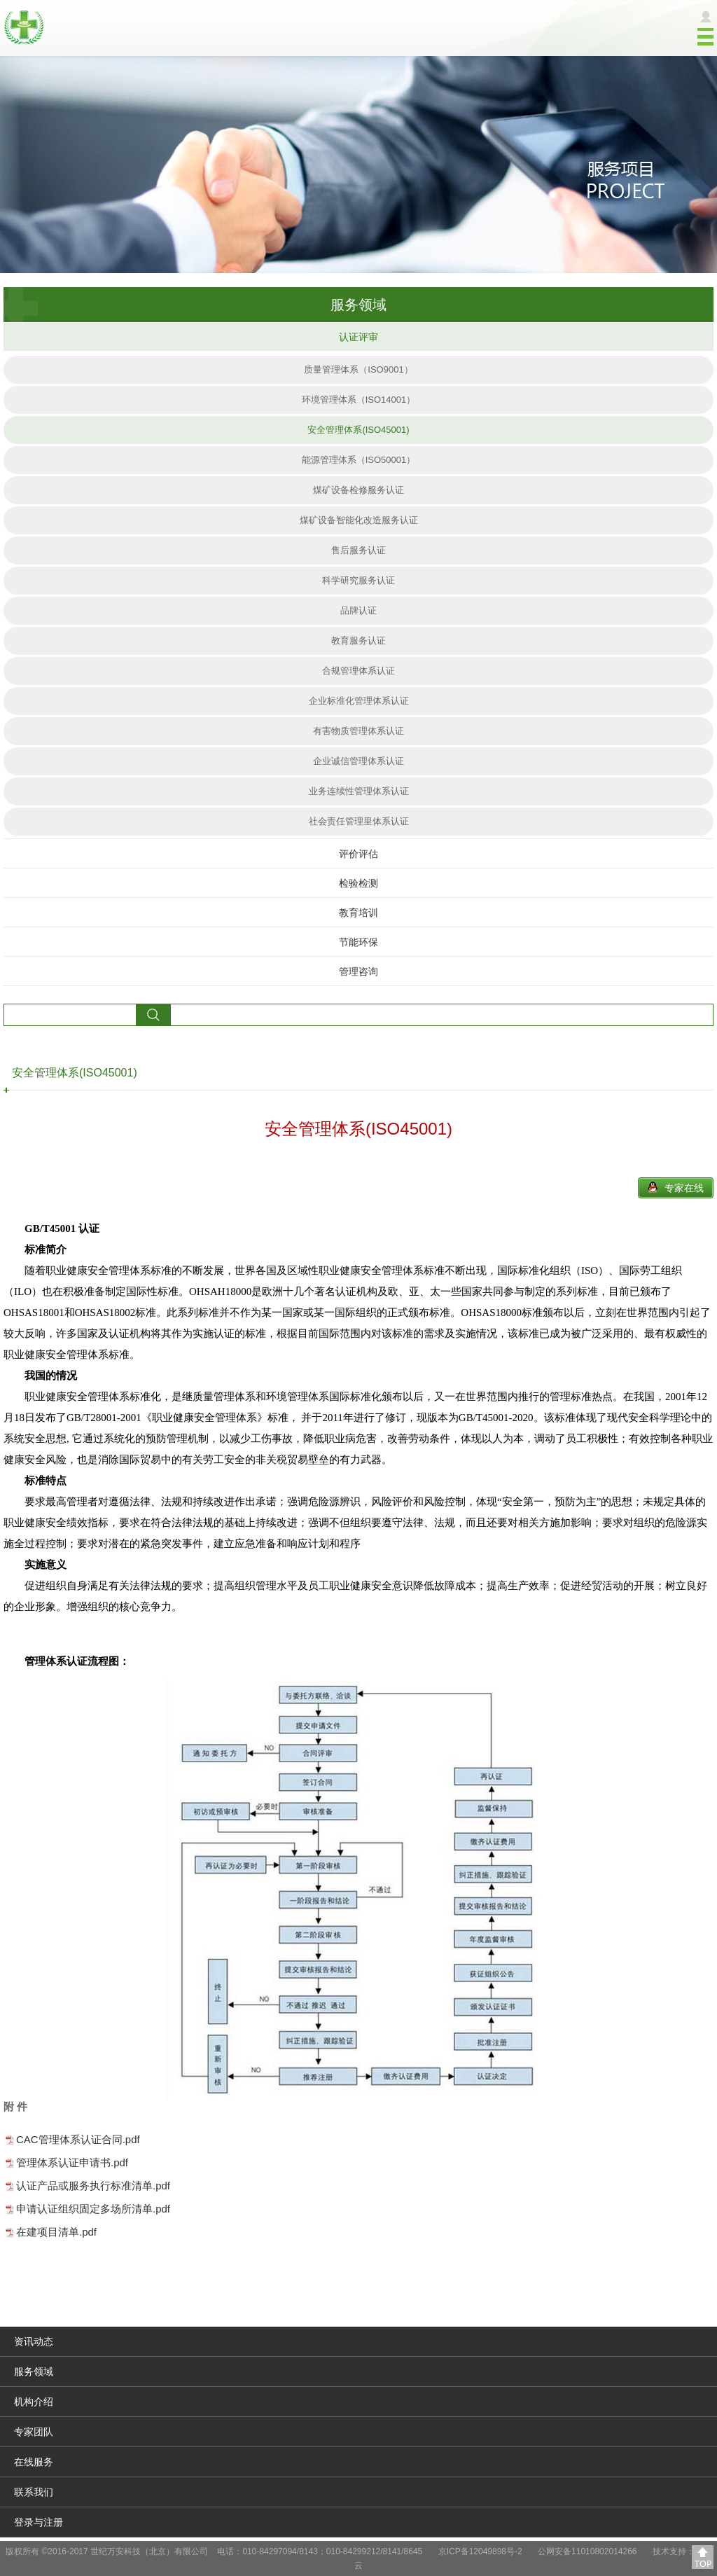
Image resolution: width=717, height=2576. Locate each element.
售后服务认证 (358, 550)
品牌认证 (358, 610)
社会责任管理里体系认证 (359, 821)
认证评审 (358, 336)
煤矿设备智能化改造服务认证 (359, 520)
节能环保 (358, 942)
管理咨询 (358, 971)
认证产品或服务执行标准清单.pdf (93, 2185)
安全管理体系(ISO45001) (358, 429)
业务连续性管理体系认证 (359, 791)
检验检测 (358, 883)
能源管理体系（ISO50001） (359, 460)
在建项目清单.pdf (56, 2232)
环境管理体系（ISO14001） (359, 399)
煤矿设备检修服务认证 (358, 490)
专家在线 (684, 1187)
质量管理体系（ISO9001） (358, 369)
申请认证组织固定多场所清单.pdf (93, 2209)
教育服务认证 (358, 640)
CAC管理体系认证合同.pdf (78, 2139)
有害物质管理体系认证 (358, 731)
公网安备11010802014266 (587, 2551)
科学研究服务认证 (358, 580)
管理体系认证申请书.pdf (72, 2162)
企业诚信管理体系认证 (358, 761)
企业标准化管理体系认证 (359, 700)
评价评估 (358, 853)
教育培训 (358, 912)
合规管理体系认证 (358, 670)
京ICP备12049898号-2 (480, 2551)
